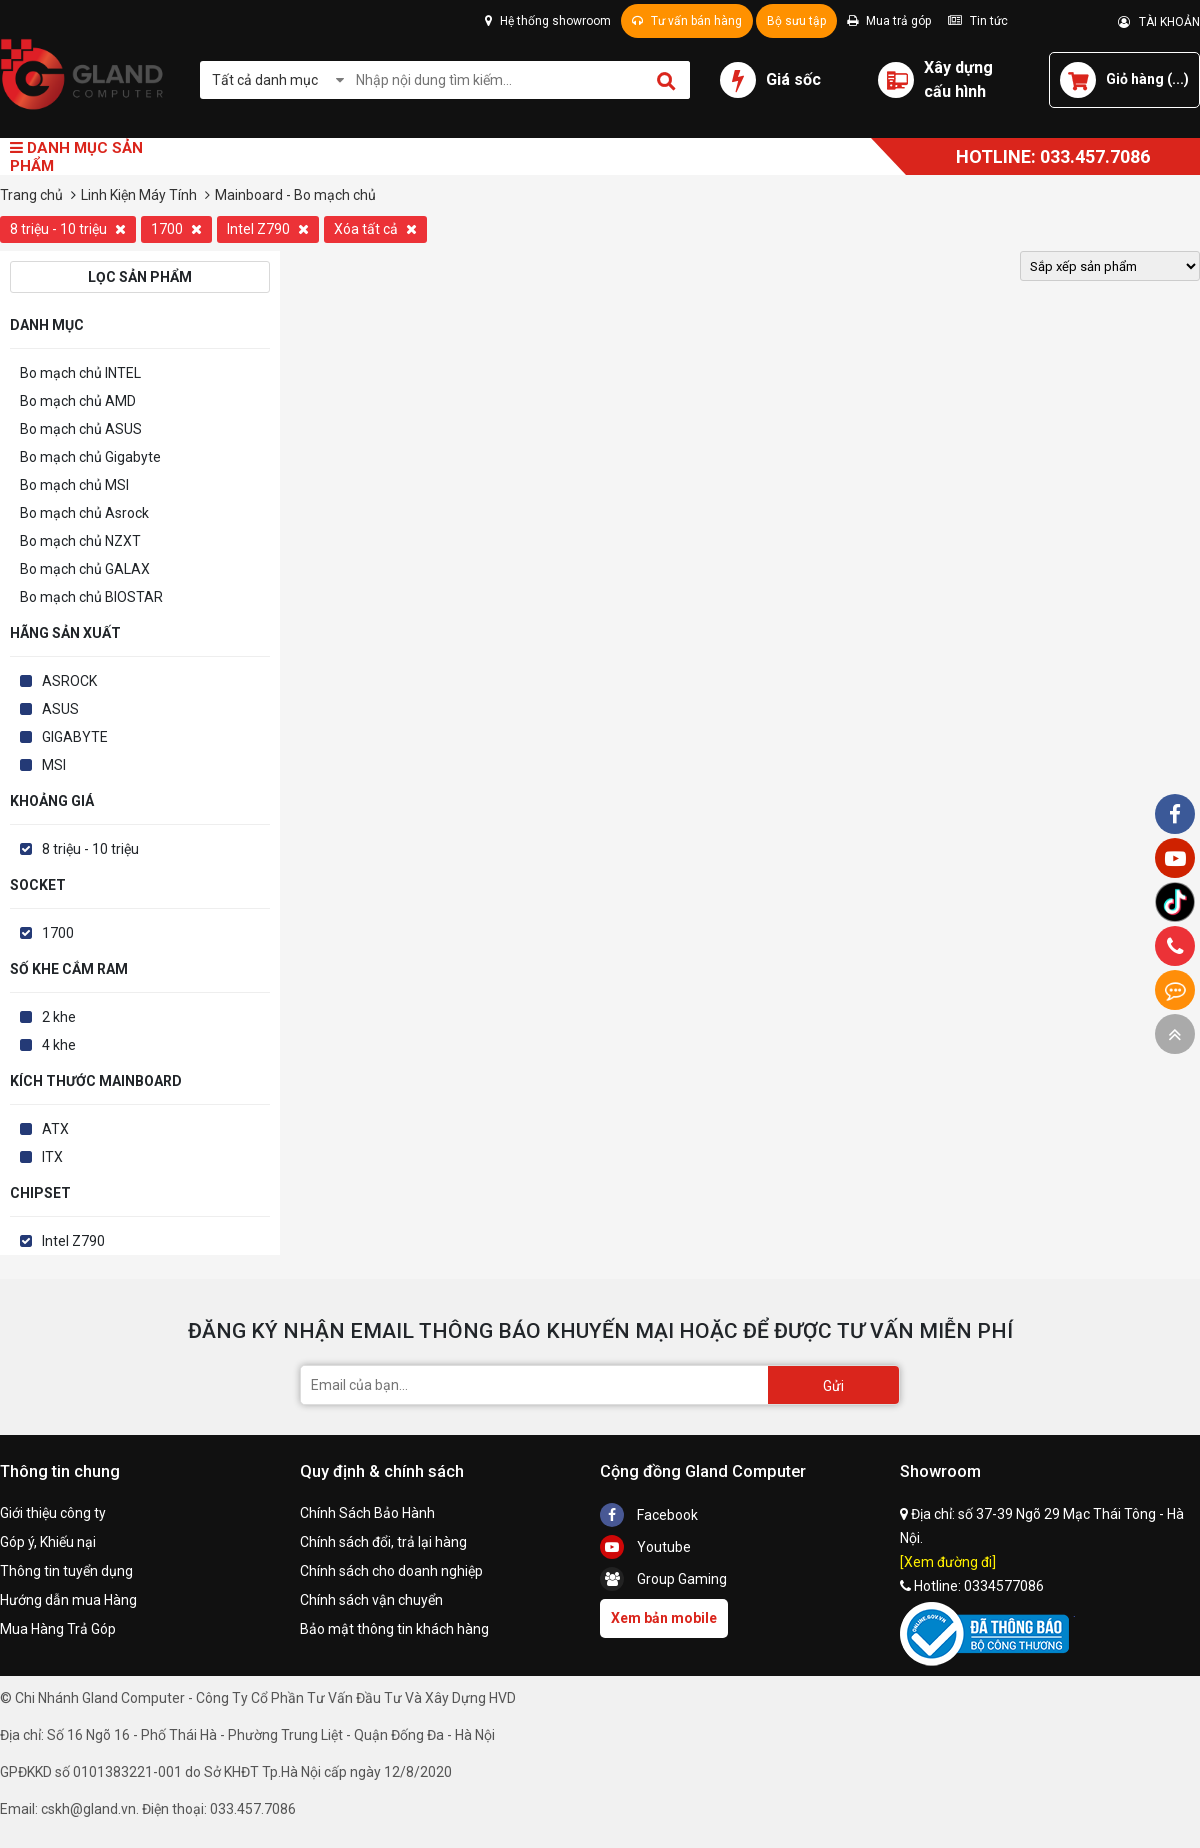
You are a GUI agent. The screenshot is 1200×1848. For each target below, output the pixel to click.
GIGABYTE (75, 737)
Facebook (649, 1515)
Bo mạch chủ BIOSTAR (91, 597)
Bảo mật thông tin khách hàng (394, 1629)
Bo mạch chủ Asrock (84, 513)
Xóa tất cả (375, 229)
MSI (54, 765)
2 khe (59, 1017)
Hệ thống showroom (548, 21)
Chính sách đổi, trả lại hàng (383, 1542)
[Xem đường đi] (948, 1562)
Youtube (645, 1547)
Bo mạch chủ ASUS (81, 429)
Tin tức (978, 21)
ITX (52, 1157)
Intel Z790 (268, 229)
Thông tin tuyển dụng (66, 1571)
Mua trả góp (889, 21)
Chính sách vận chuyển (371, 1600)
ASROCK (69, 681)
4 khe (59, 1045)
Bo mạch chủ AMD (78, 401)
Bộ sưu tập (796, 21)
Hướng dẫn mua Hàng (68, 1600)
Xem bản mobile (664, 1618)
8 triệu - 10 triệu (68, 229)
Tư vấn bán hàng (687, 21)
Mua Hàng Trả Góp (58, 1629)
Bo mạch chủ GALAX (85, 569)
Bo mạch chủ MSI (74, 485)
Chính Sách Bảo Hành (367, 1513)
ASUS (60, 709)
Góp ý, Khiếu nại (48, 1542)
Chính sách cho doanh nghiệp (391, 1571)
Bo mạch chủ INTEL (80, 373)
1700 (176, 229)
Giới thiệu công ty (53, 1513)
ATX (55, 1129)
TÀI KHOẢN (1159, 22)
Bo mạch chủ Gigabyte (90, 457)
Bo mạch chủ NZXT (80, 541)
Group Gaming (663, 1579)
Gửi (833, 1386)
